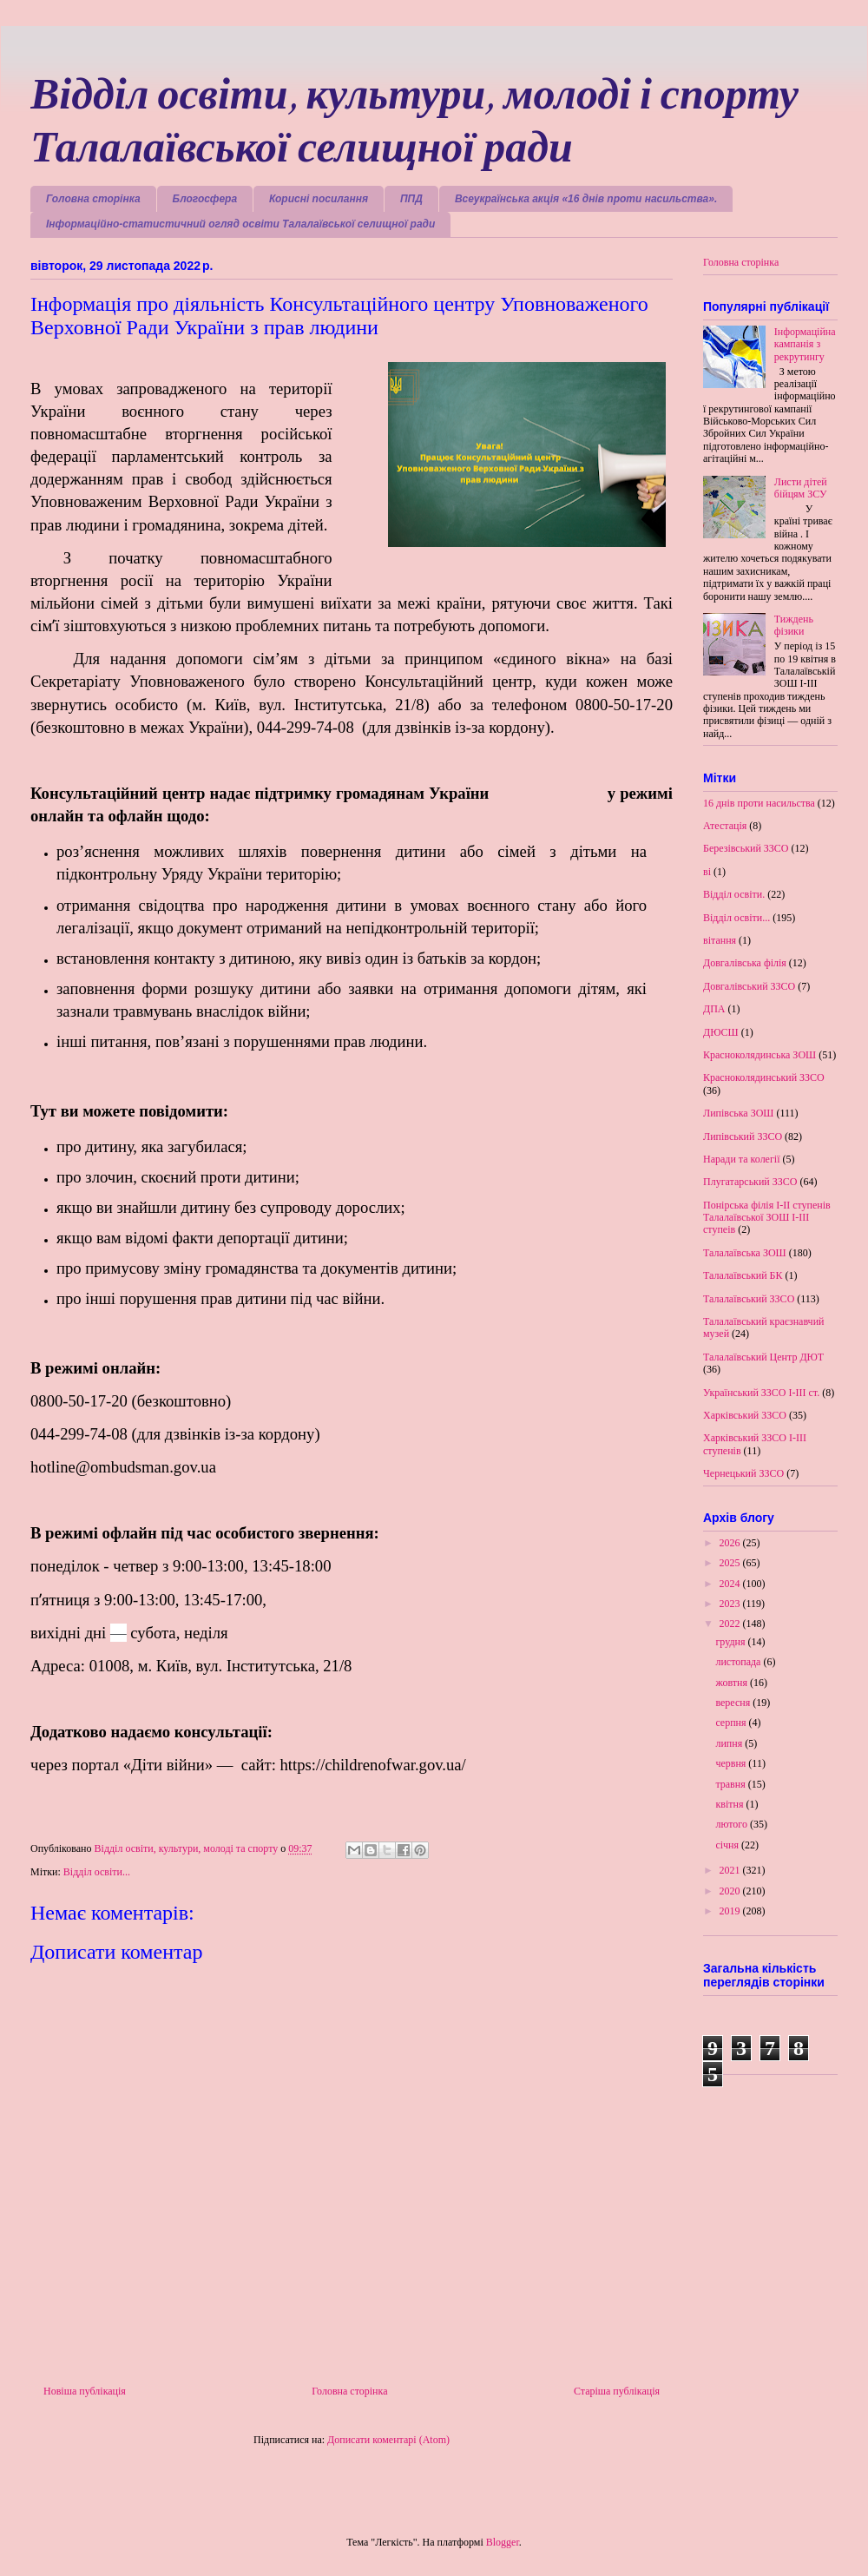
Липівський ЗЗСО (742, 1136)
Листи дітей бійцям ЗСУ (800, 488)
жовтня (732, 1683)
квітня (730, 1804)
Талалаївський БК (743, 1275)
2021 (731, 1870)
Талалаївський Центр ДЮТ (763, 1357)
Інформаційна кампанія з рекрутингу (805, 344)
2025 (731, 1563)
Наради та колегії (741, 1159)
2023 (731, 1604)
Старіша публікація (617, 2391)
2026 (731, 1543)
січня (728, 1845)
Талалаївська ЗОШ (744, 1253)
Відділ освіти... (96, 1872)
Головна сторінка (93, 199)
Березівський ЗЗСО (746, 848)
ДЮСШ (721, 1032)
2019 (731, 1911)
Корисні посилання (318, 199)
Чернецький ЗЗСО (743, 1473)
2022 (731, 1623)
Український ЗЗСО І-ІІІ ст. (761, 1393)
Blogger (502, 2542)
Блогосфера (205, 199)
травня (731, 1784)
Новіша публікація (84, 2391)
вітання (719, 940)
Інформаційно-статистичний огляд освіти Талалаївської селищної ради (240, 224)
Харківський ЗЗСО (744, 1415)
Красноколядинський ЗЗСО (764, 1077)
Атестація (724, 826)
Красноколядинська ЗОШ (759, 1055)
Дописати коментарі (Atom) (388, 2440)
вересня (734, 1702)
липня (730, 1743)
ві (707, 872)
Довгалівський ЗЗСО (749, 986)
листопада (739, 1662)
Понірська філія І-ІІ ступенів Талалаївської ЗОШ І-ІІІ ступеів (767, 1217)
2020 (731, 1891)
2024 (731, 1584)
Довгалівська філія (744, 963)
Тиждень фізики (793, 625)
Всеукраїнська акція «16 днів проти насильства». (586, 199)
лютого (732, 1824)
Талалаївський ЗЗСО (748, 1299)
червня (731, 1763)
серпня (731, 1722)
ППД (411, 199)
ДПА (714, 1009)
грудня (731, 1642)
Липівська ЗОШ (738, 1113)
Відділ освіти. (734, 894)
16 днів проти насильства (759, 803)
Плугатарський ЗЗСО (750, 1182)
